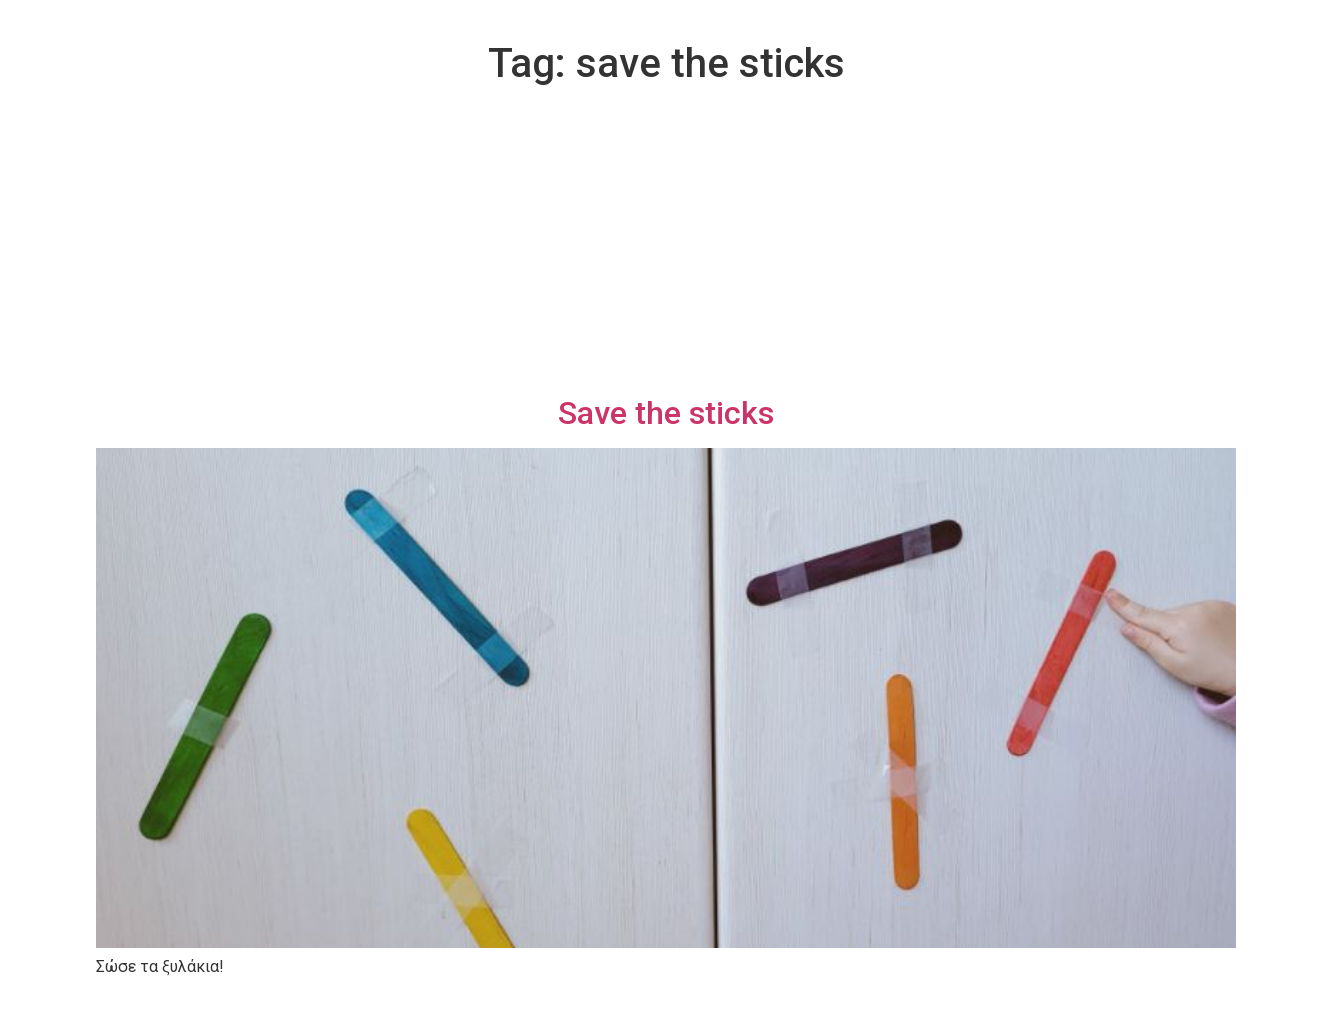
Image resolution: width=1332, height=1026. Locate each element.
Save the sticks (666, 413)
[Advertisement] (666, 244)
